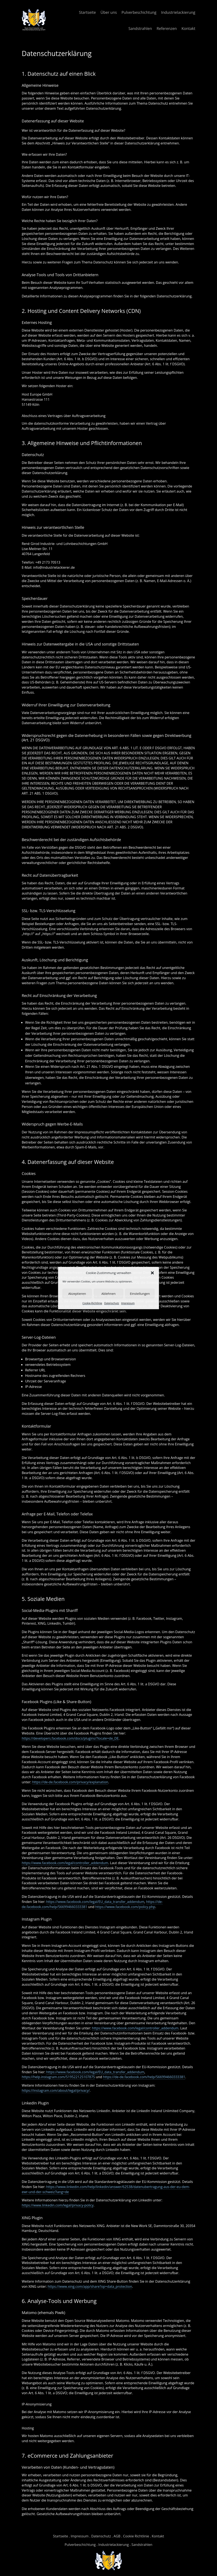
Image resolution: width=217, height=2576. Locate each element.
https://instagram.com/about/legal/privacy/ (56, 2090)
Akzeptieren (77, 1293)
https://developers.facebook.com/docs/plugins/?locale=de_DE (70, 1738)
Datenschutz (111, 1303)
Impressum (128, 1303)
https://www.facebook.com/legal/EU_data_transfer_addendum (95, 1901)
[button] (152, 1273)
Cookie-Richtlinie (92, 1303)
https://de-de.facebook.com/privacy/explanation (70, 1782)
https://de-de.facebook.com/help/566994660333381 (144, 2077)
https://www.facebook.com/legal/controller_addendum (65, 1863)
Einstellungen (140, 1293)
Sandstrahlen (140, 28)
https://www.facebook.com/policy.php (125, 1906)
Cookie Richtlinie (136, 2536)
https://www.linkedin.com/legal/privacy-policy (57, 2205)
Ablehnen (109, 1293)
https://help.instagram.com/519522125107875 (58, 2077)
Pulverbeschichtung (138, 12)
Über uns (108, 12)
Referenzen (167, 28)
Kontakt (188, 28)
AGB (117, 2536)
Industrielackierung (178, 12)
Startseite (87, 12)
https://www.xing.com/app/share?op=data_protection (90, 2286)
